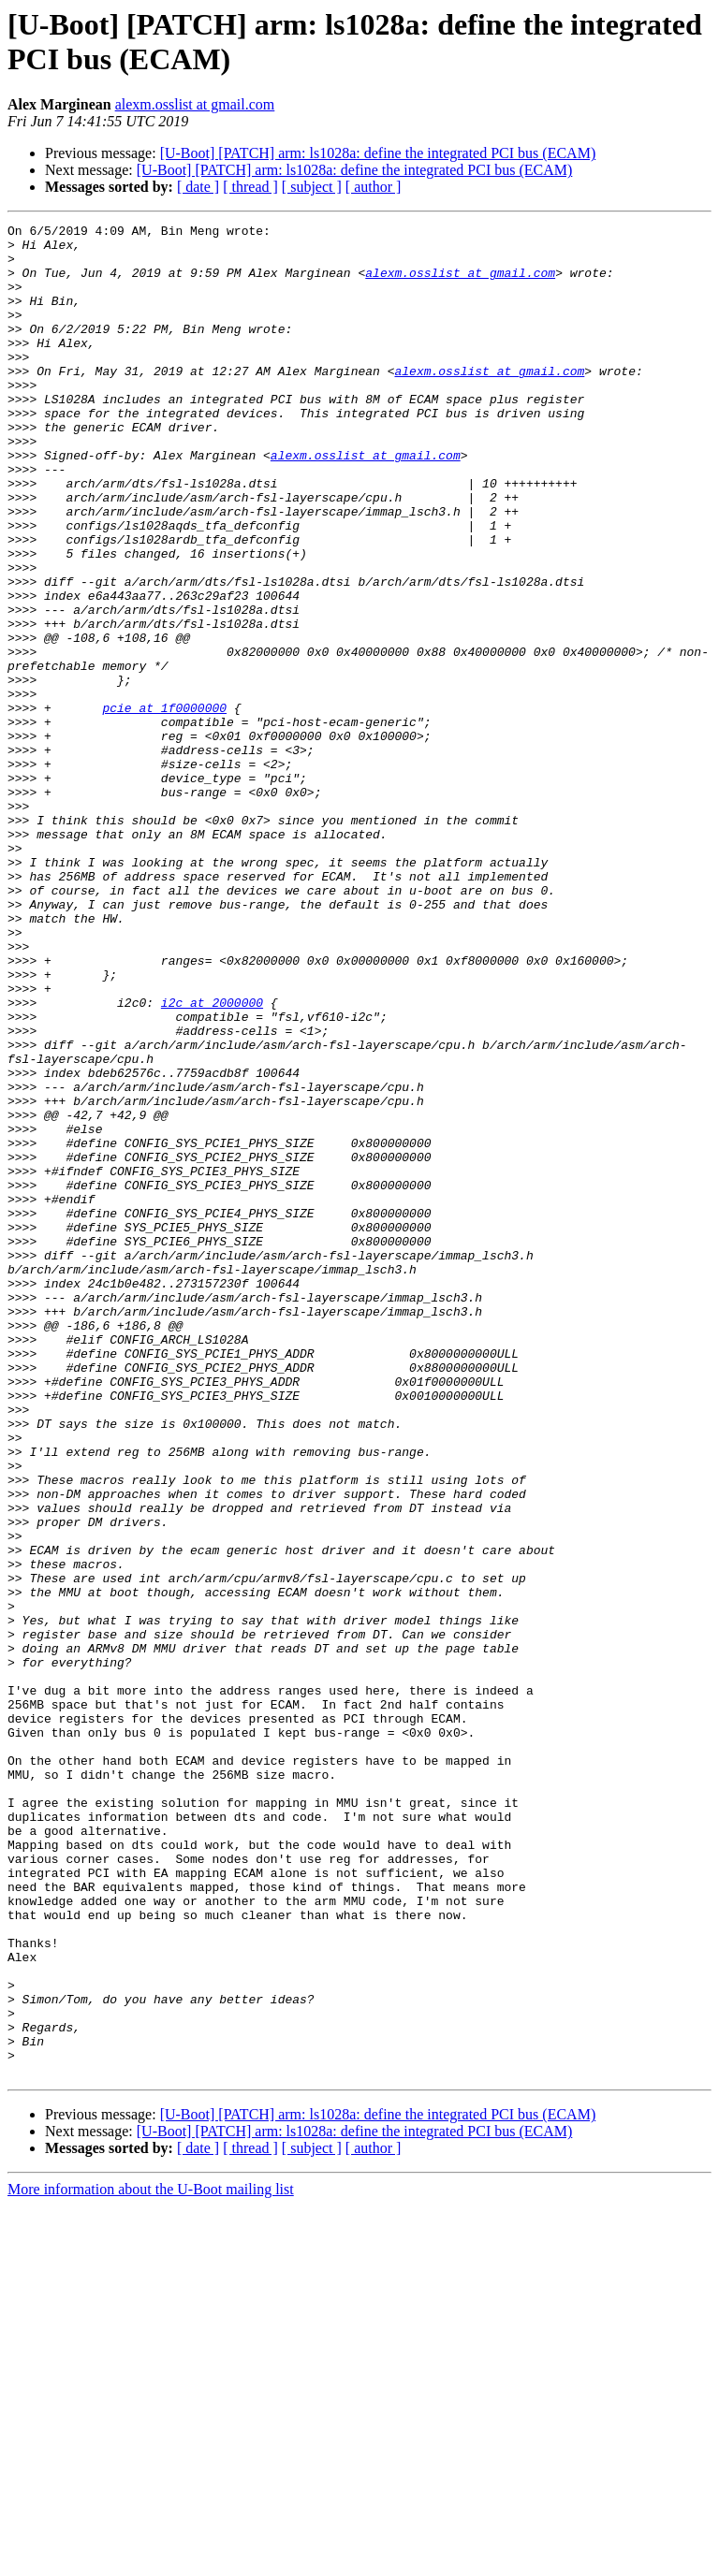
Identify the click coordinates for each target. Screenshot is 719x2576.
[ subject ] (312, 187)
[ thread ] (250, 187)
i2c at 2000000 (212, 1159)
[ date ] (198, 187)
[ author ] (373, 187)
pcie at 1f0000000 (164, 805)
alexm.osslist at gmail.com (195, 104)
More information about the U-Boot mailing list (150, 2560)
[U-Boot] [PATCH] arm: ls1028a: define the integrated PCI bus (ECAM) (378, 153)
